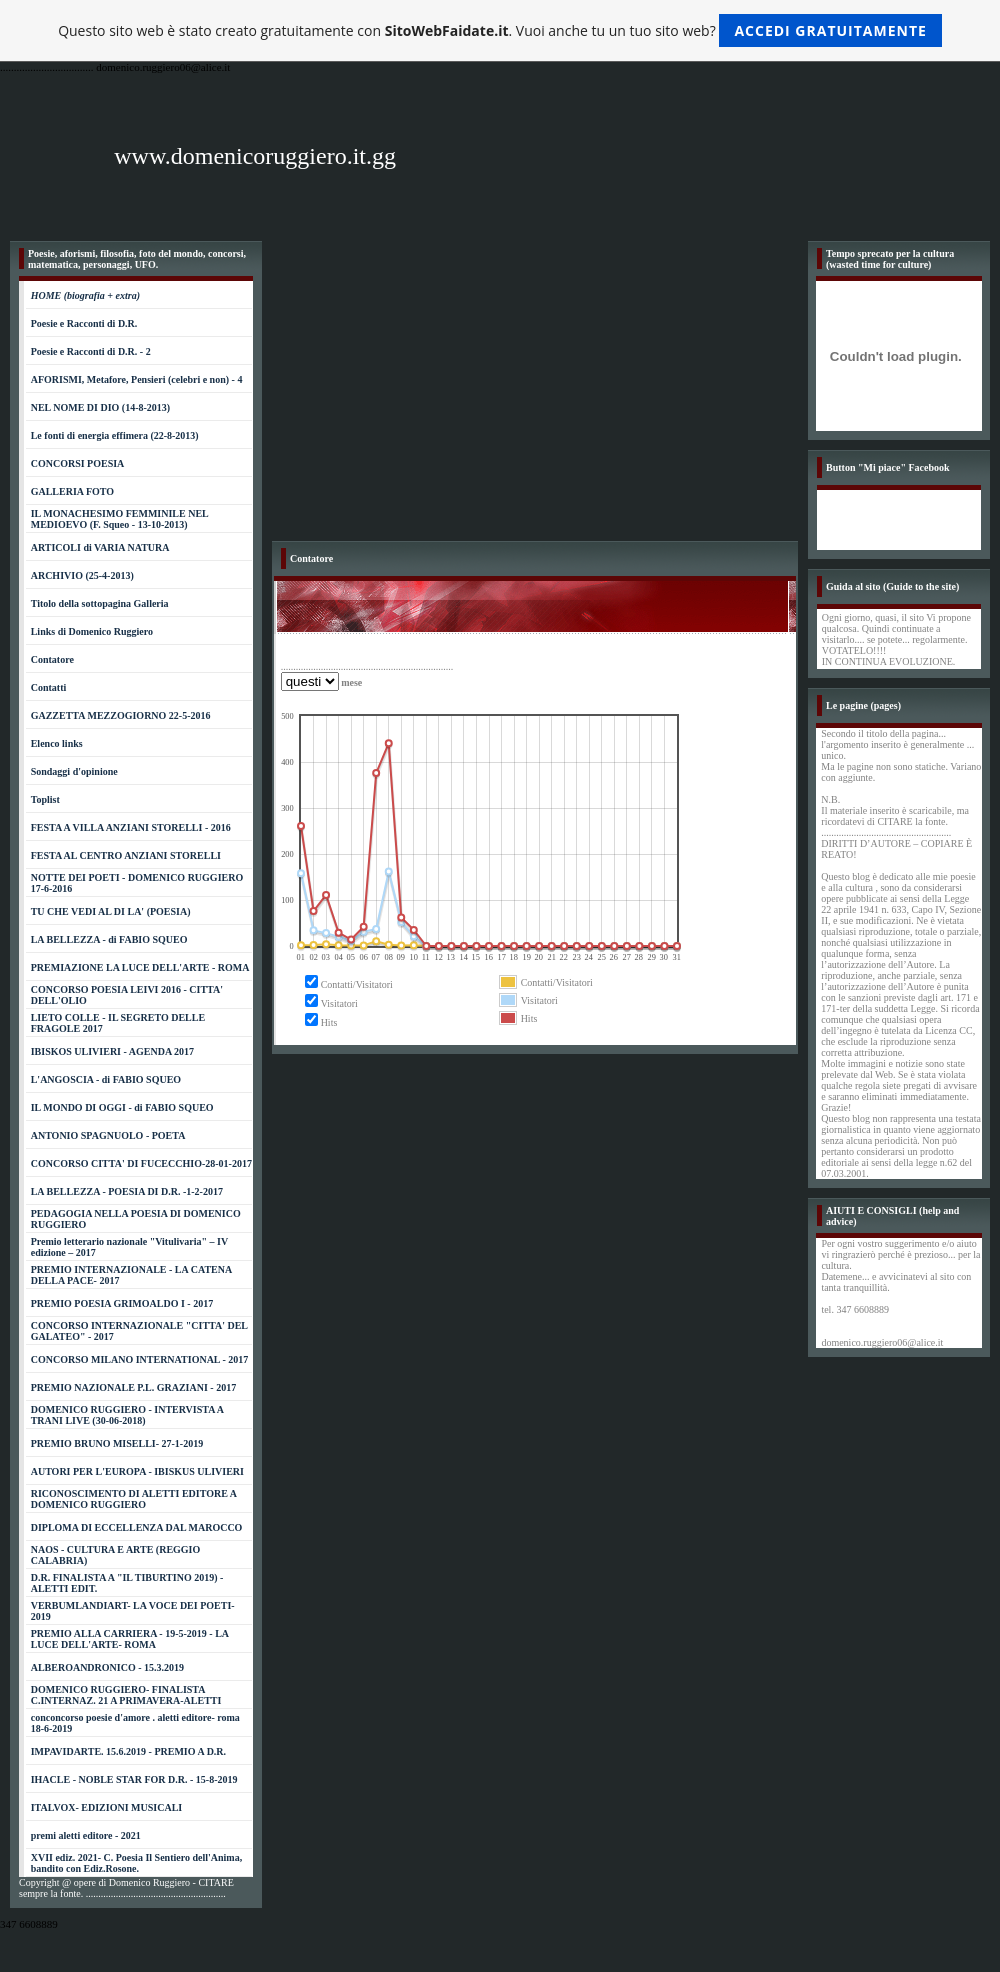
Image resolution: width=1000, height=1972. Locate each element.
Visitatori (339, 1003)
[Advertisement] (535, 391)
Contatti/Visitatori (357, 984)
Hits (329, 1022)
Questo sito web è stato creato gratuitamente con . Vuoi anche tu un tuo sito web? (500, 30)
